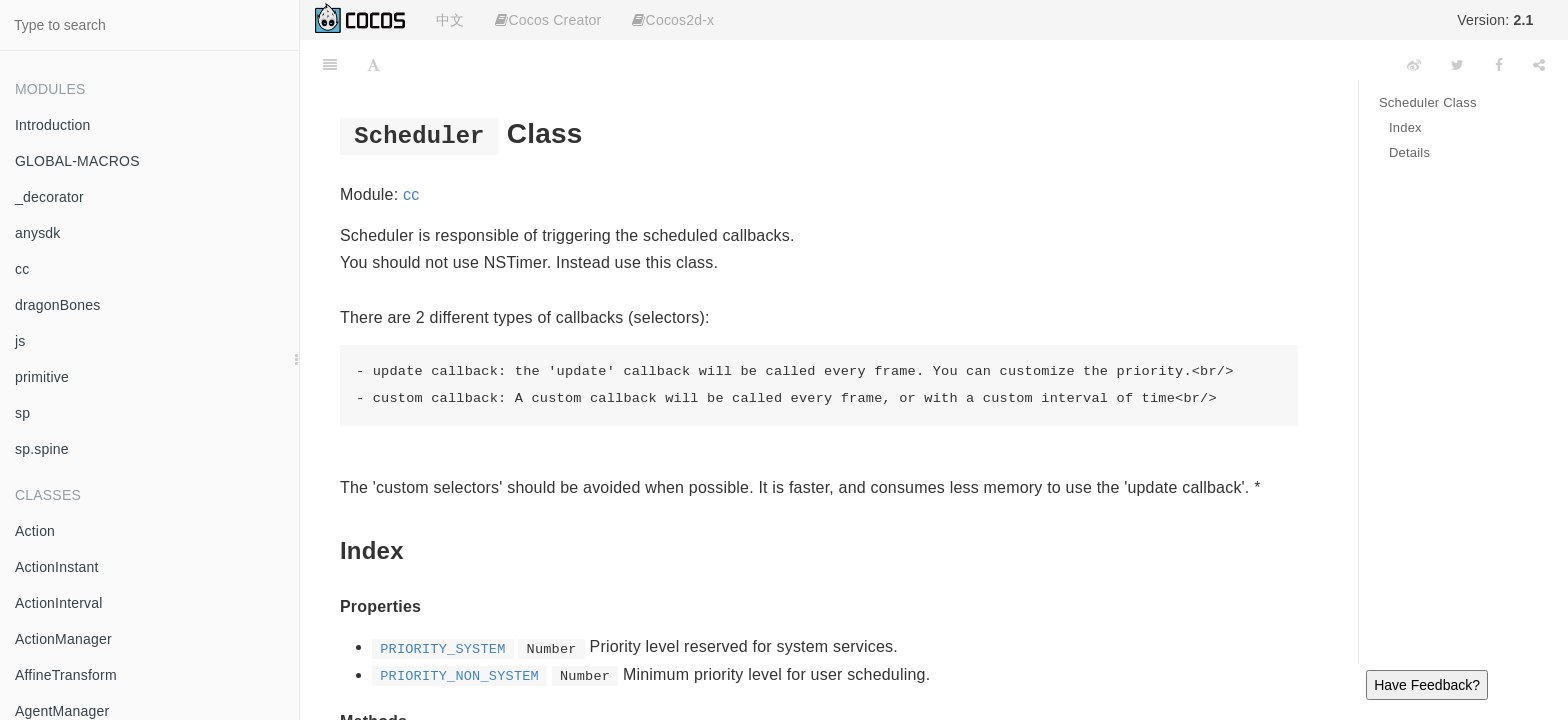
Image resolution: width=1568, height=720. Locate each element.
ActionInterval (59, 603)
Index (1405, 127)
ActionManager (63, 639)
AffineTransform (66, 675)
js (20, 341)
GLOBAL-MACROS (77, 161)
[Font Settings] (373, 65)
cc (22, 269)
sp (22, 413)
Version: (1495, 20)
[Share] (1539, 65)
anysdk (38, 233)
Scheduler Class (1428, 102)
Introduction (53, 125)
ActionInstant (57, 567)
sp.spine (42, 449)
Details (1409, 152)
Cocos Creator (548, 20)
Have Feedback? (1427, 685)
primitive (42, 377)
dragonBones (58, 305)
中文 (450, 20)
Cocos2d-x (673, 20)
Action (35, 531)
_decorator (49, 197)
